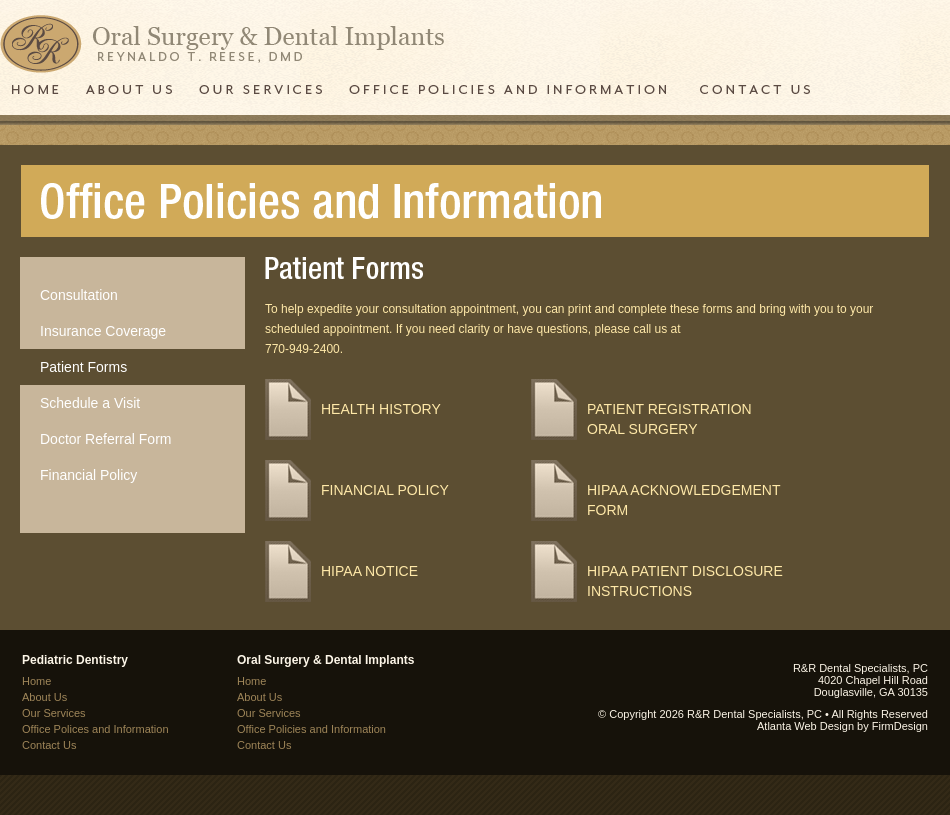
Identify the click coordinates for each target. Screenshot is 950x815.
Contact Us (49, 745)
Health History (381, 409)
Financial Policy (88, 475)
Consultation (79, 295)
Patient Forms (83, 367)
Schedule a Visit (90, 403)
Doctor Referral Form (105, 439)
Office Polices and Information (95, 729)
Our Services (54, 713)
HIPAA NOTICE (369, 571)
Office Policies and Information (311, 729)
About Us (44, 697)
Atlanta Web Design (805, 726)
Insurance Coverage (103, 331)
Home (36, 681)
